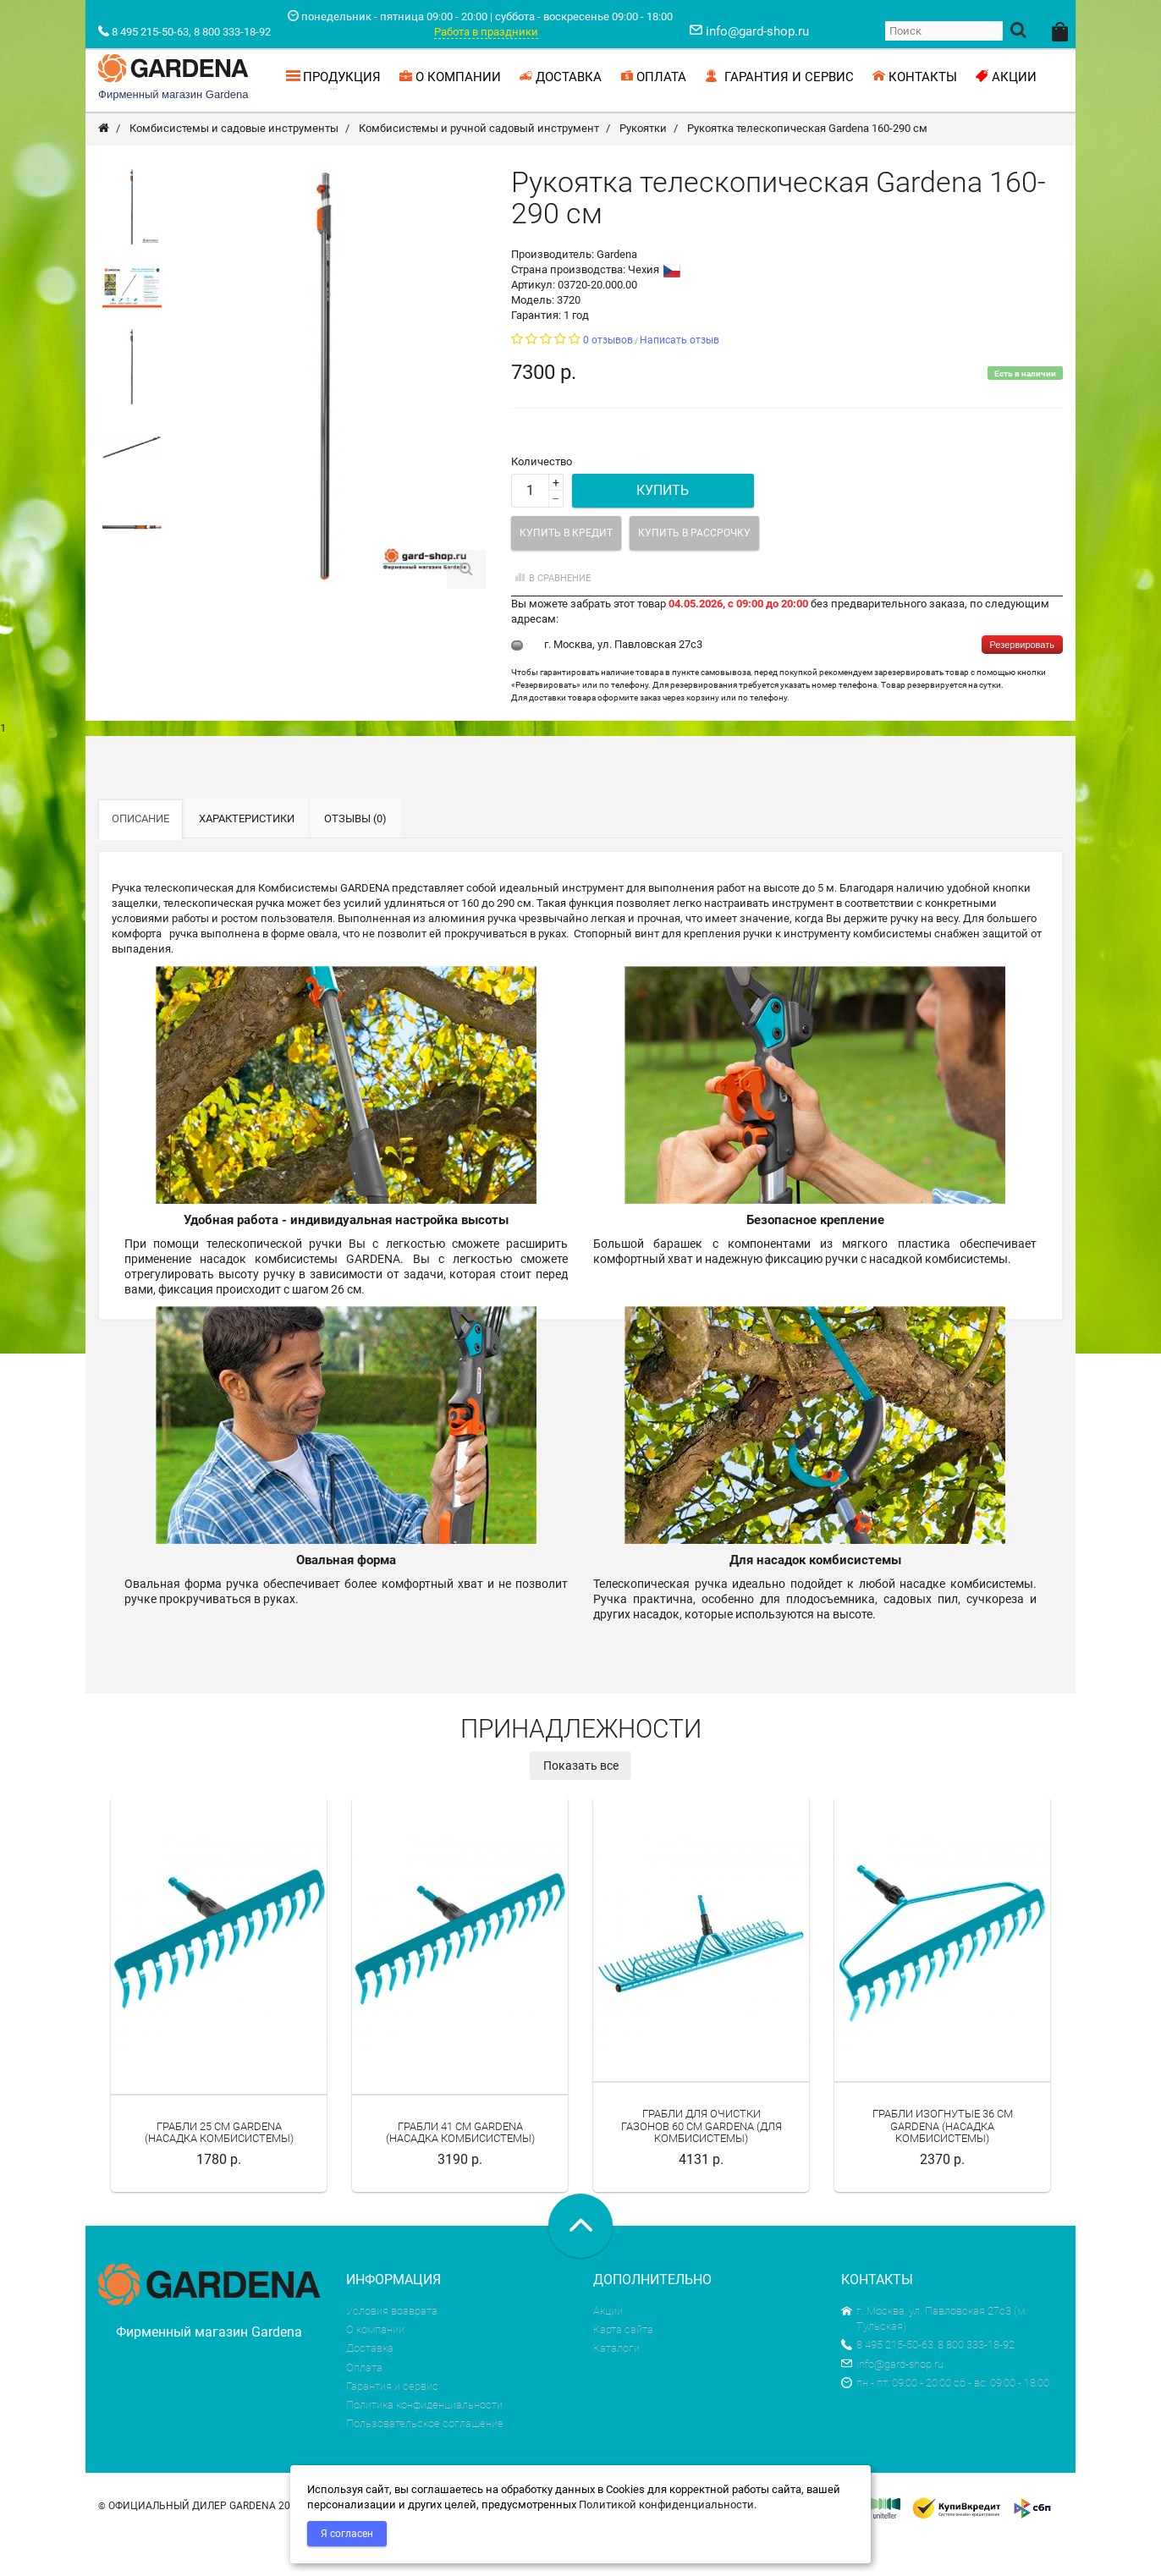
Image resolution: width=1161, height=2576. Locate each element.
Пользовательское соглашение (424, 2459)
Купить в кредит (566, 569)
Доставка (369, 2384)
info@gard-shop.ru (892, 2400)
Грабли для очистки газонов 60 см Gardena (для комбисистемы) (701, 2162)
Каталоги (616, 2384)
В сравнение (551, 614)
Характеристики (246, 855)
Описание (140, 855)
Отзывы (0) (355, 855)
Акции (608, 2347)
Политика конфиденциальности (424, 2441)
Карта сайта (623, 2365)
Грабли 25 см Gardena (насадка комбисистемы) (219, 2168)
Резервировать (1022, 681)
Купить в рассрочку (694, 569)
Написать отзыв (679, 376)
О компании (375, 2365)
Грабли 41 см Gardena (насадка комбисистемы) (460, 2168)
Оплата (364, 2403)
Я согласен (347, 2534)
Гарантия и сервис (392, 2422)
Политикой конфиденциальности (666, 2504)
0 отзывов (608, 376)
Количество (541, 498)
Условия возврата (391, 2347)
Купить (662, 527)
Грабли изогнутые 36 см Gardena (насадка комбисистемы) (942, 2162)
